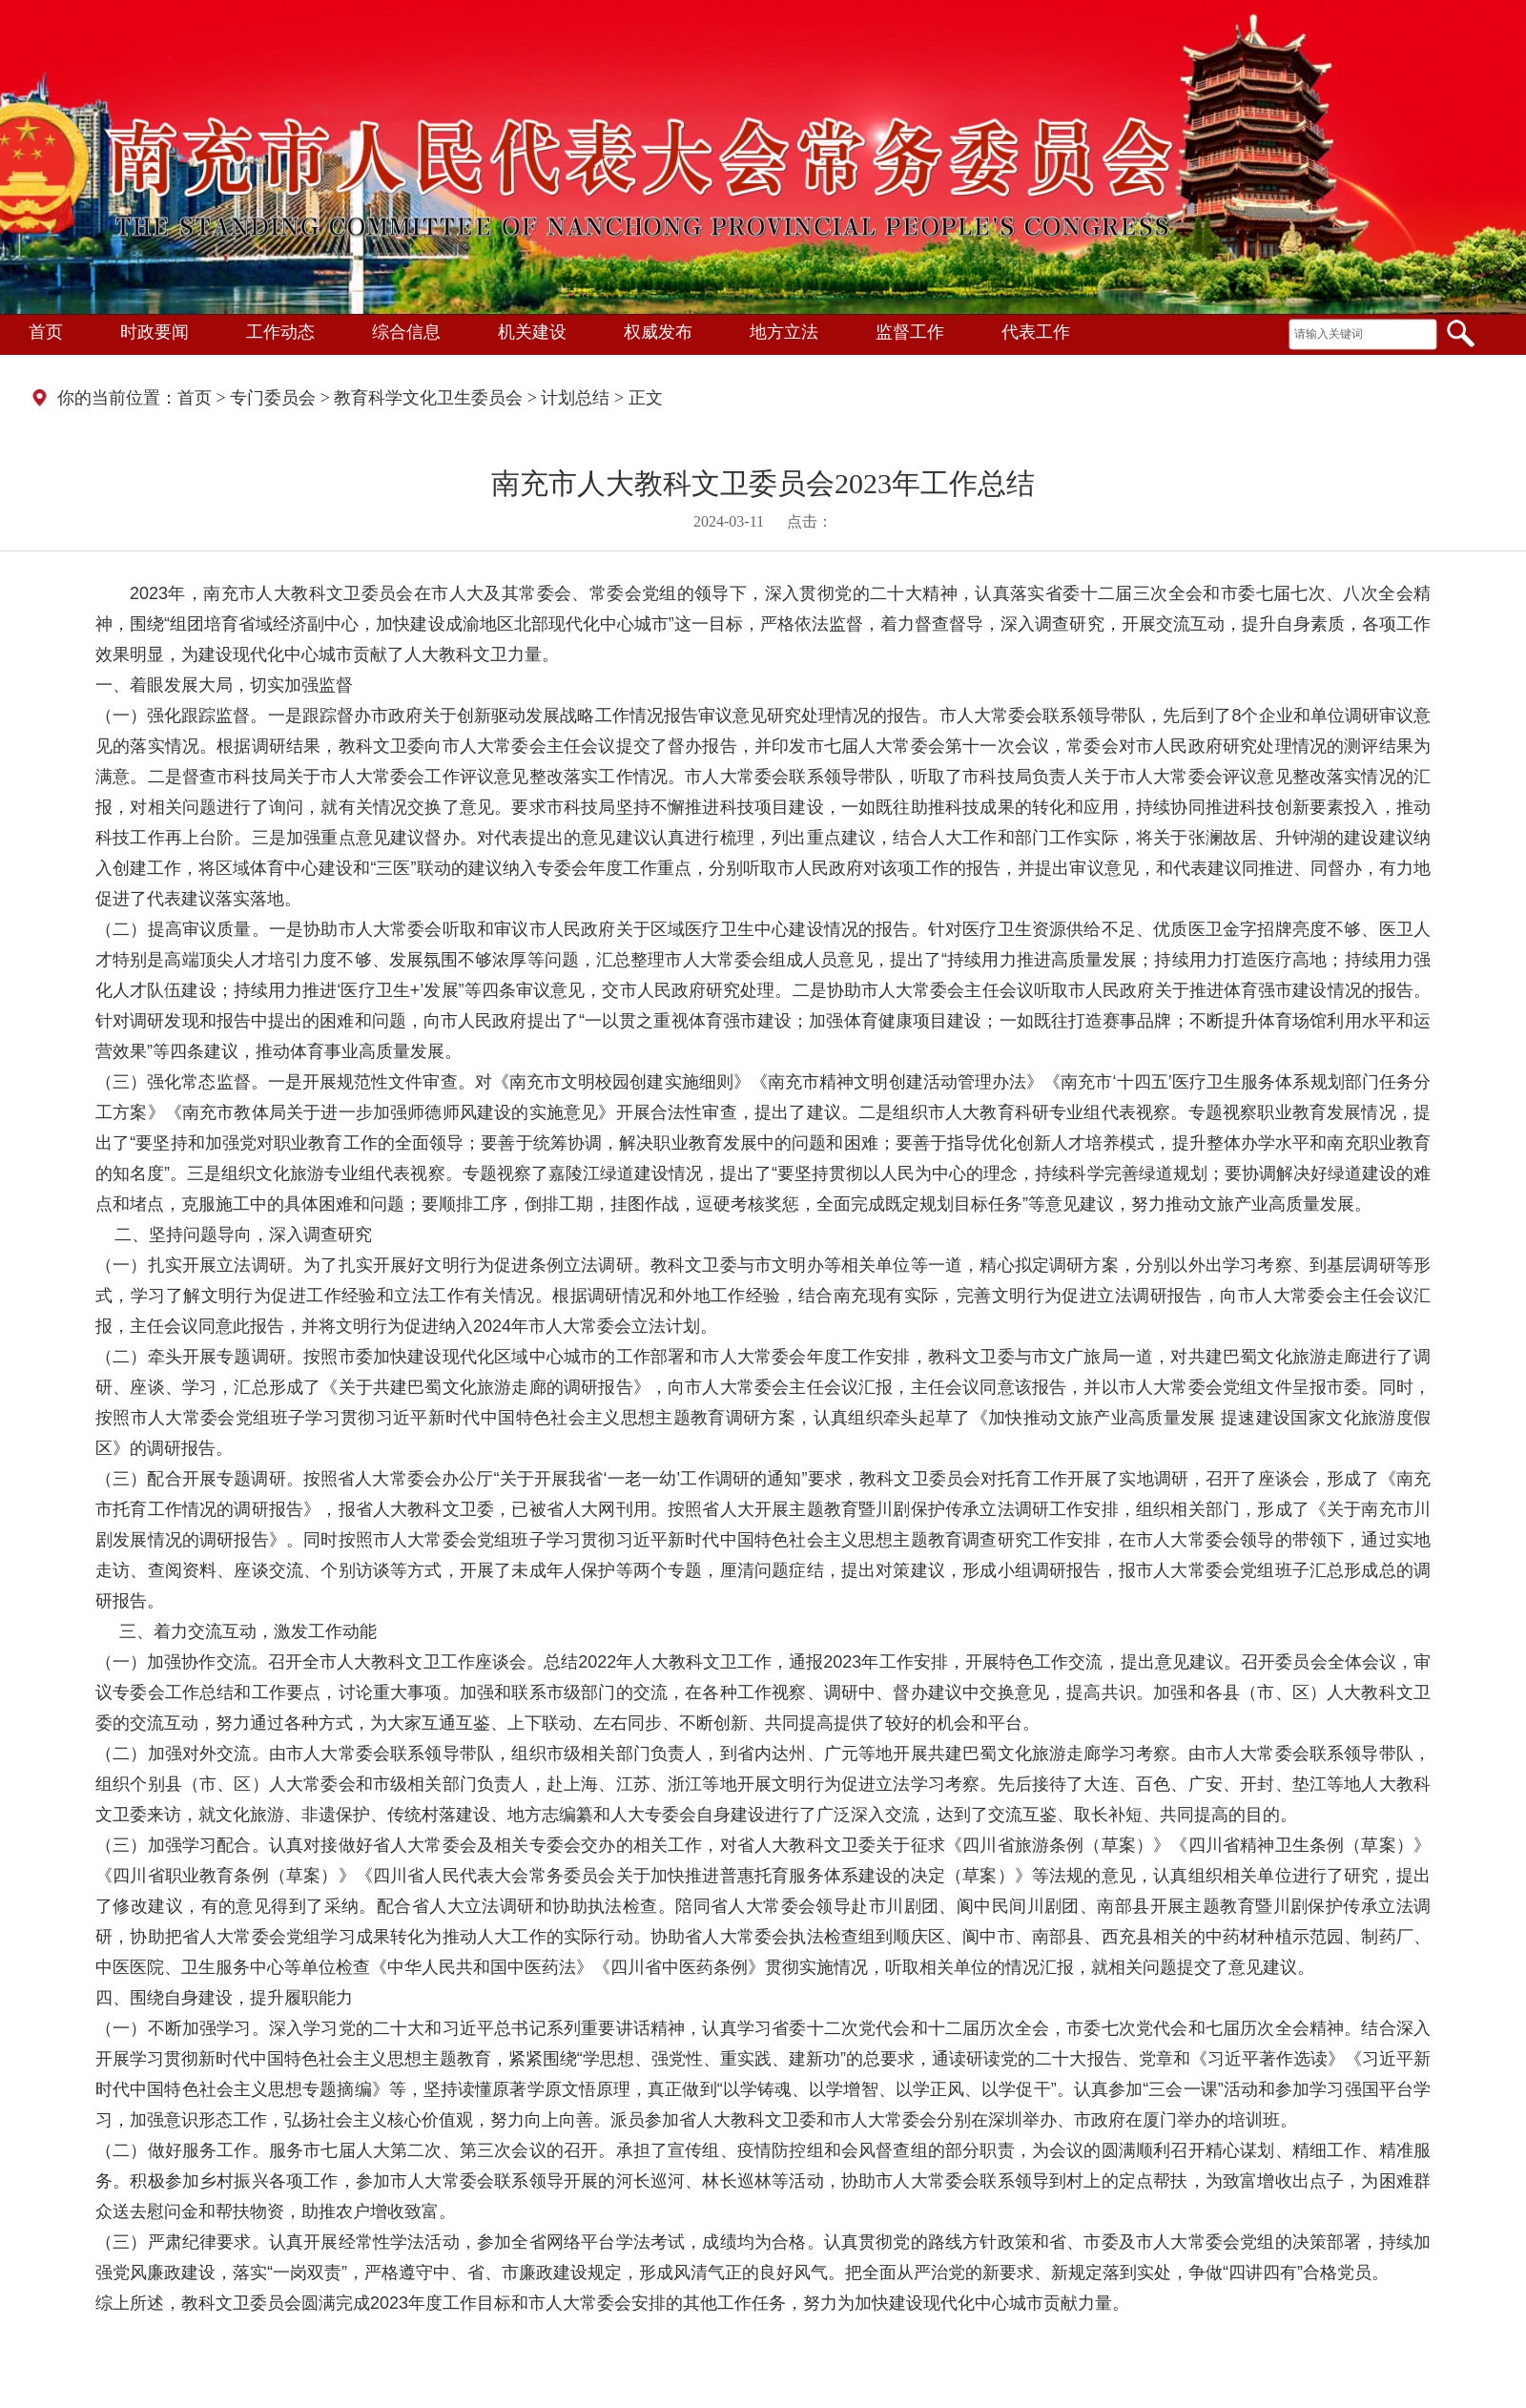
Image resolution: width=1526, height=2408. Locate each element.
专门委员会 (273, 397)
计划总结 (575, 397)
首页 (46, 332)
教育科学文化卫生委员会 (428, 397)
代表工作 (1035, 332)
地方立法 (784, 332)
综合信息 (406, 332)
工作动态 (280, 332)
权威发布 (658, 332)
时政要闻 (154, 332)
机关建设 (532, 332)
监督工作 (910, 332)
